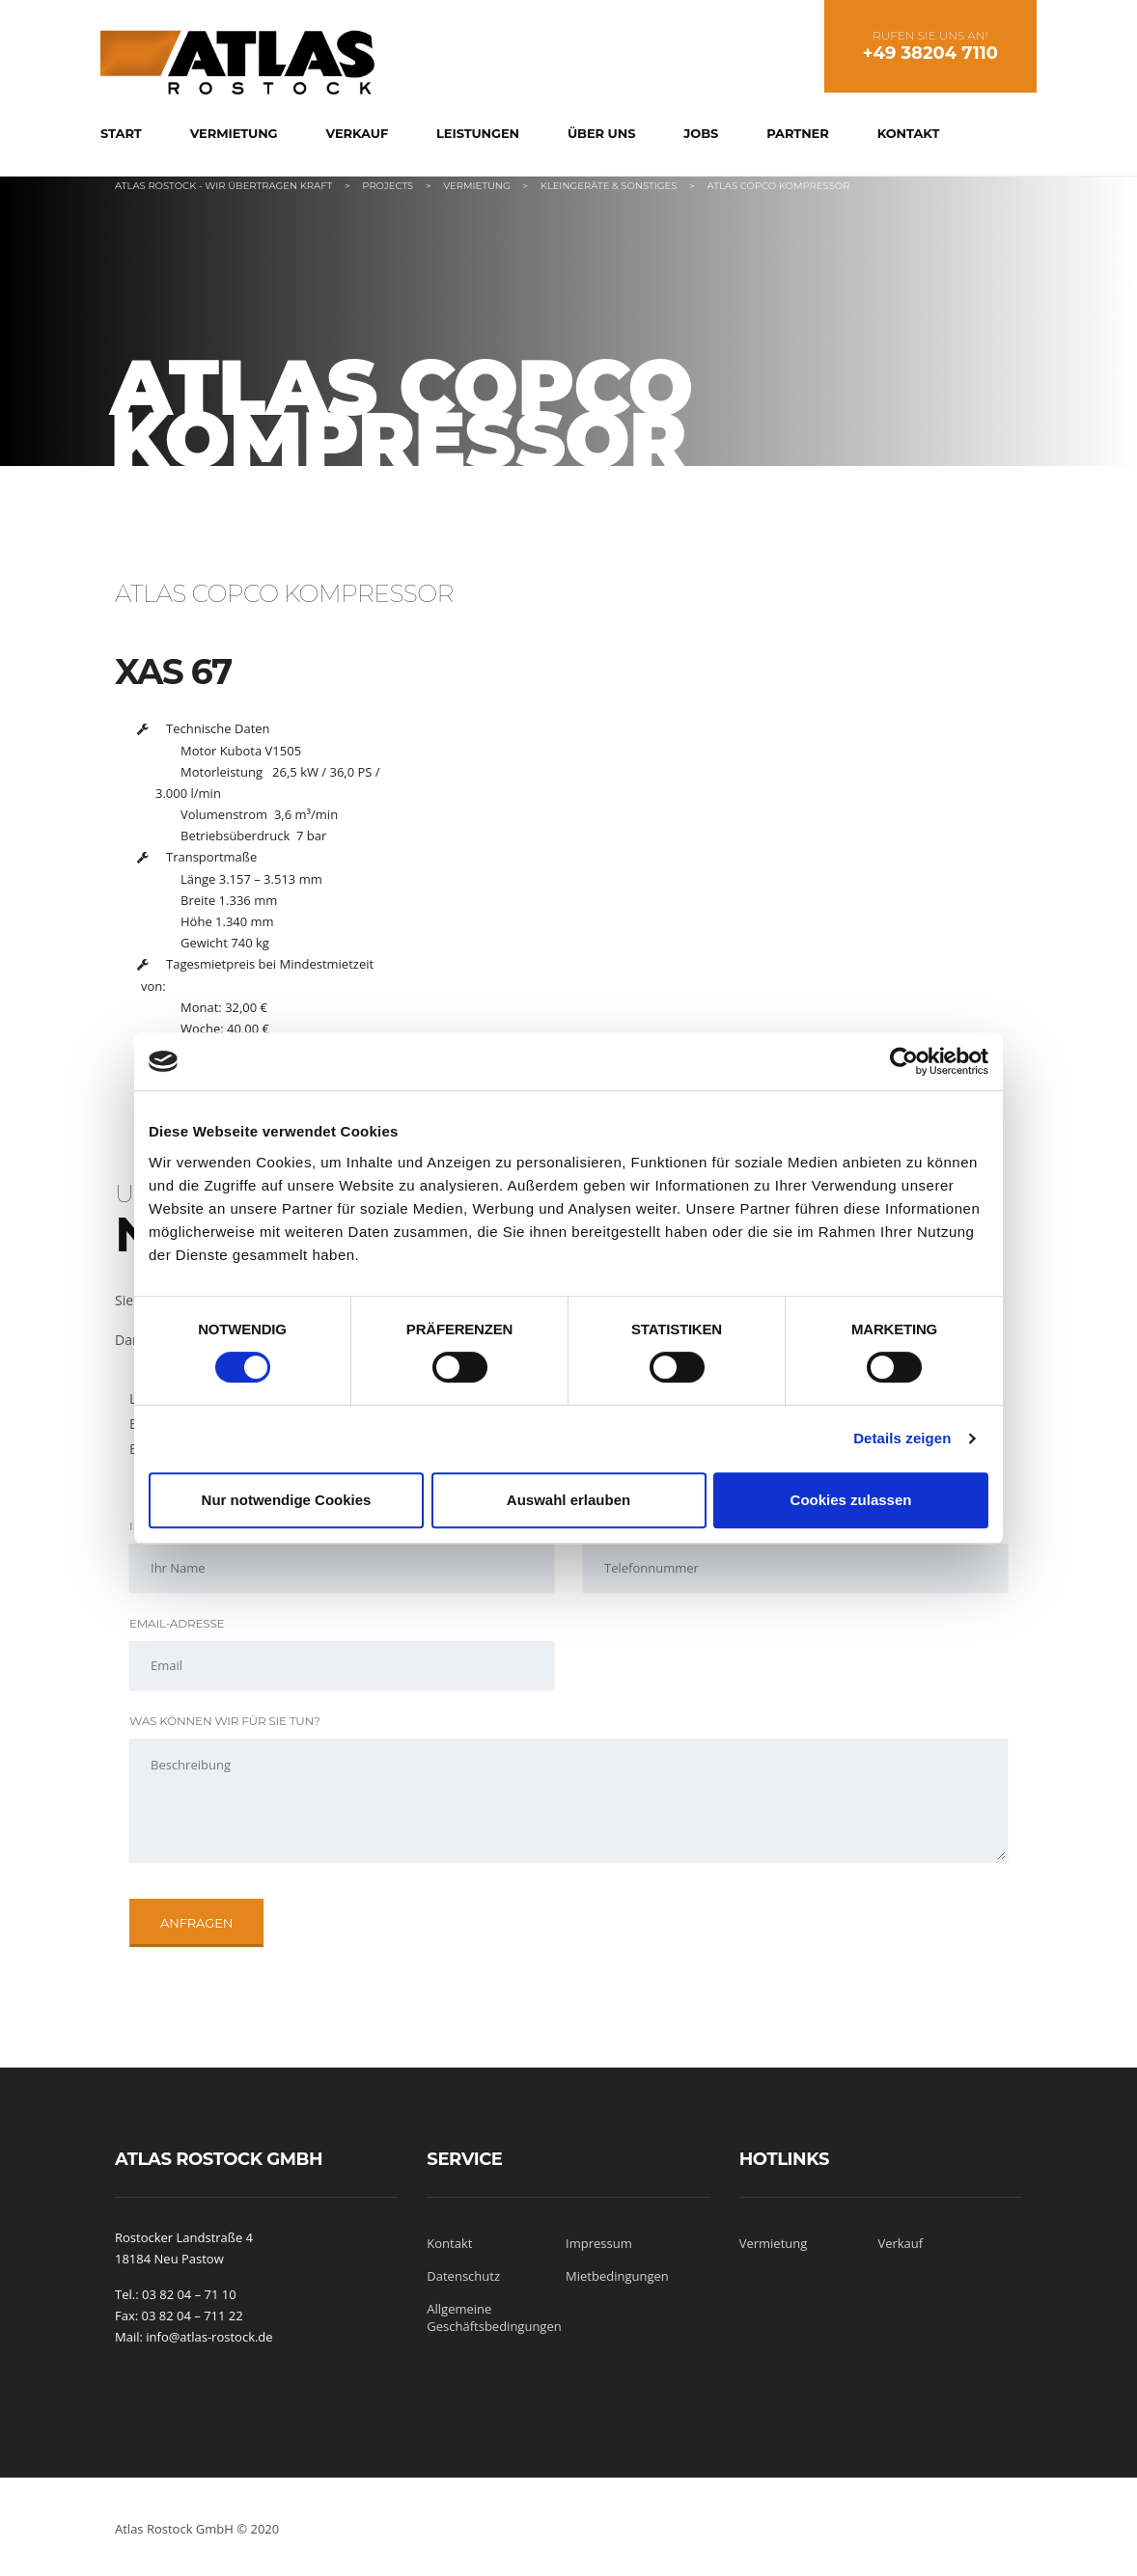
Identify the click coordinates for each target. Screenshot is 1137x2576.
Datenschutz (463, 2276)
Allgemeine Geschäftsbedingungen (494, 2317)
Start (121, 133)
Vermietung (234, 133)
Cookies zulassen (851, 1500)
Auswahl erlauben (568, 1500)
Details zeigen (902, 1438)
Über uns (601, 133)
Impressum (599, 2243)
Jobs (700, 133)
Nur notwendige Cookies (287, 1500)
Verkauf (356, 133)
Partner (797, 133)
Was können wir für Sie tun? (224, 1720)
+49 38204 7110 (930, 53)
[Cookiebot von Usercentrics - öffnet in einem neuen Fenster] (903, 1061)
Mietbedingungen (617, 2276)
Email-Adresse (176, 1623)
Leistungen (477, 133)
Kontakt (908, 133)
